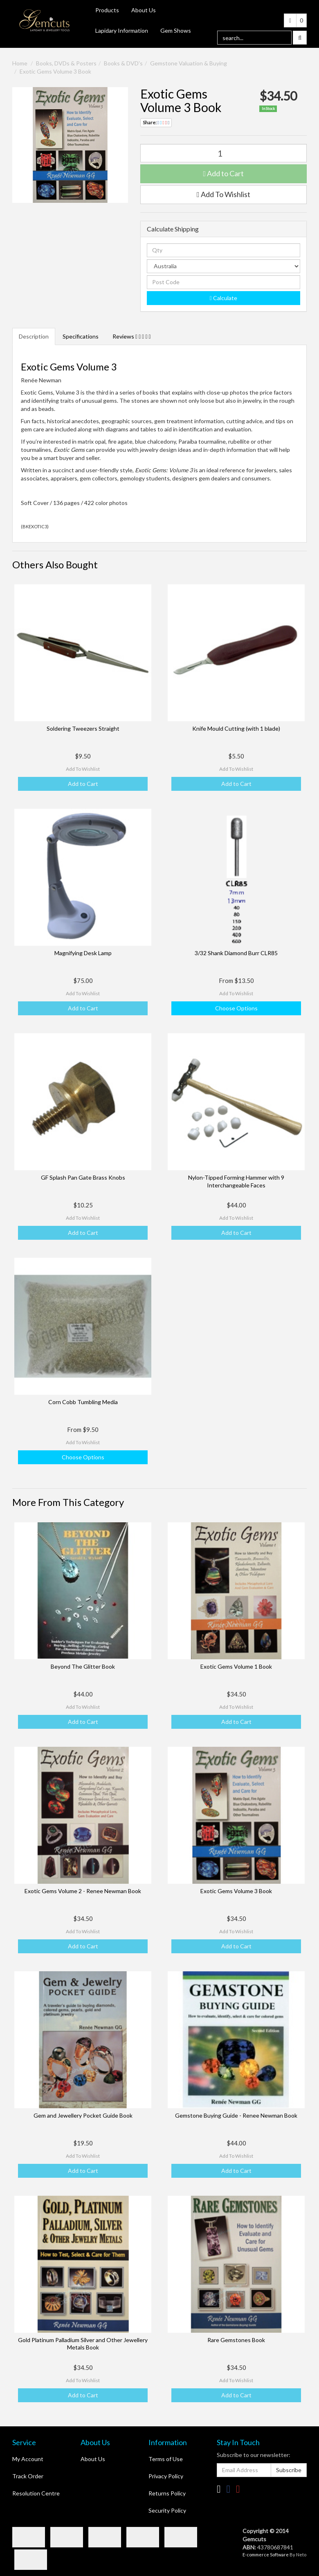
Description (34, 336)
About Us (143, 10)
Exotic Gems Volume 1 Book (236, 1666)
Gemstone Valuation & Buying (188, 63)
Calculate (223, 297)
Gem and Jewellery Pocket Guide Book (83, 2115)
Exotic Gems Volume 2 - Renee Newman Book (83, 1890)
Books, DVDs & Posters (66, 63)
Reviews (131, 336)
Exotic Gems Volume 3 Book (55, 71)
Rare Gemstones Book (236, 2339)
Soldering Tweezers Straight (83, 728)
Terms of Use (165, 2458)
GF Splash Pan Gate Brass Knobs (83, 1177)
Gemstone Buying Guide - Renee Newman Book (236, 2115)
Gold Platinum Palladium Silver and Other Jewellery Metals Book (83, 2343)
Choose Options (236, 1008)
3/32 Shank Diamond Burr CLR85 (236, 952)
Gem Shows (175, 30)
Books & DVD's (123, 63)
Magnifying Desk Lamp (83, 952)
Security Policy (167, 2510)
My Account (27, 2458)
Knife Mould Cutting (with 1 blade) (236, 728)
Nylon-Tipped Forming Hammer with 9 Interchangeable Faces (236, 1181)
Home (19, 63)
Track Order (27, 2476)
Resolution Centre (36, 2493)
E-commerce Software (266, 2554)
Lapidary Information (121, 30)
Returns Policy (167, 2493)
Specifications (81, 336)
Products (107, 10)
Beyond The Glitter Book (83, 1666)
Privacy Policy (165, 2476)
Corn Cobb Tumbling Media (83, 1401)
